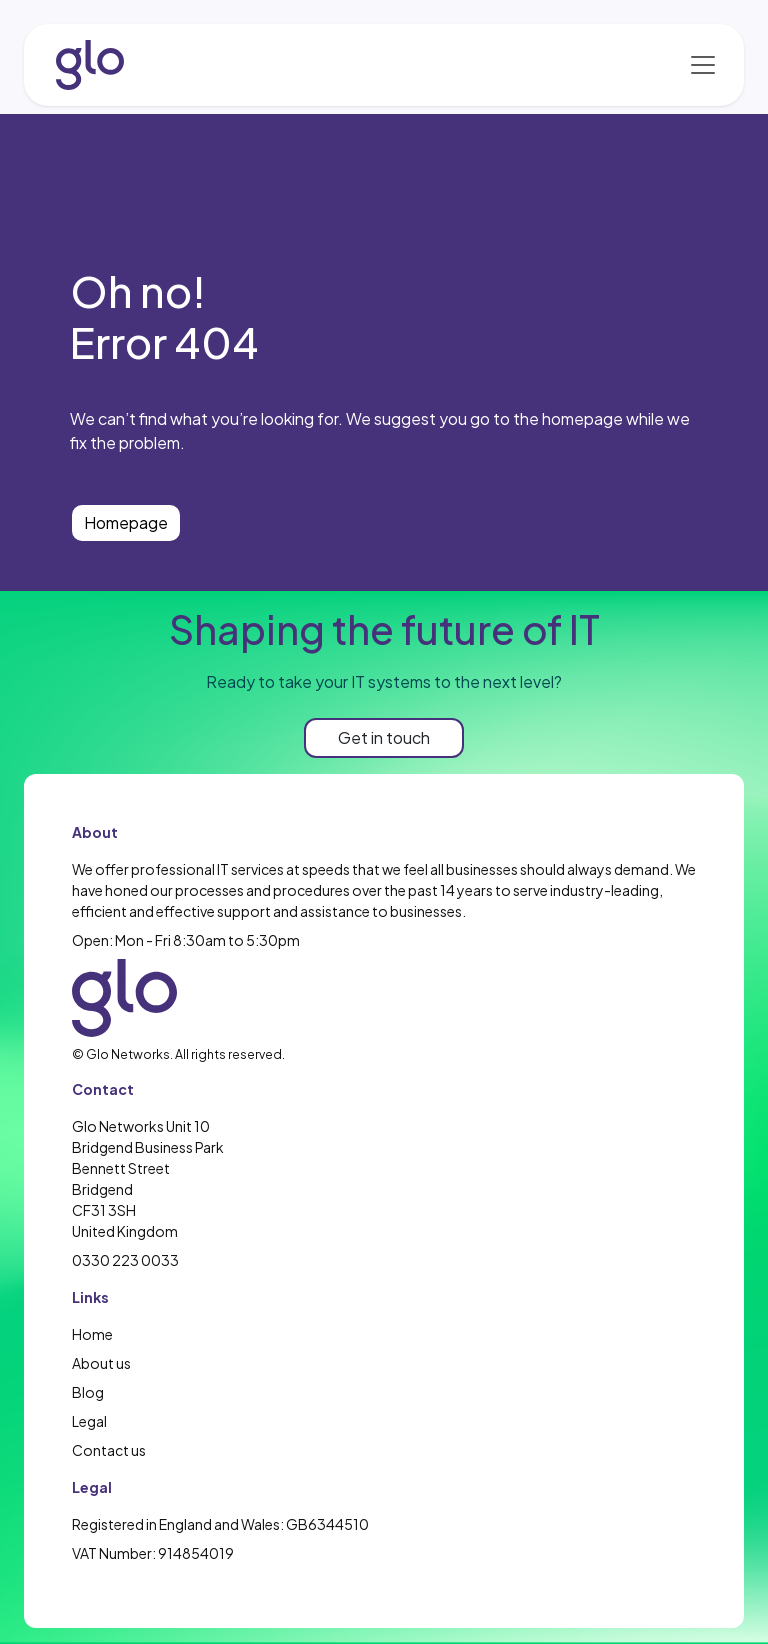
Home (92, 1334)
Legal (89, 1421)
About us (101, 1363)
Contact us (109, 1450)
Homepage (126, 522)
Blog (88, 1392)
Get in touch (384, 737)
